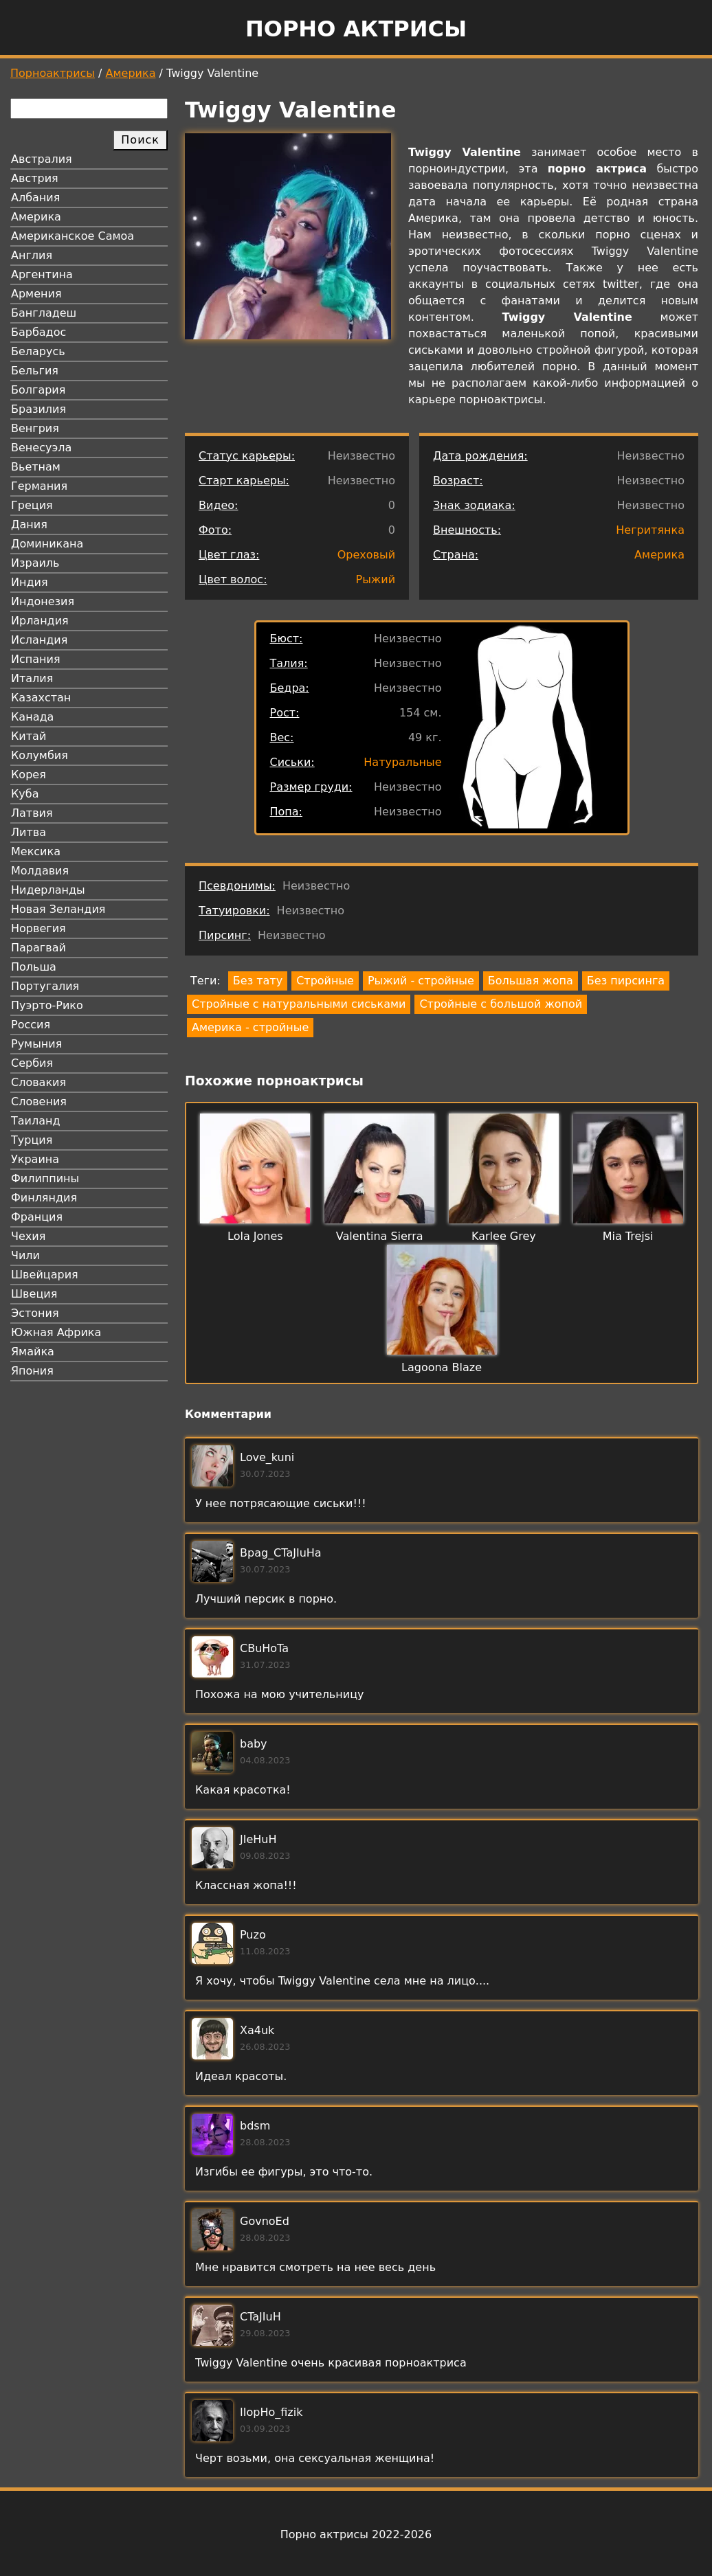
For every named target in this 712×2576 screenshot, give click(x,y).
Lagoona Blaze (441, 1367)
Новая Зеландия (58, 909)
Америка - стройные (250, 1027)
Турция (31, 1139)
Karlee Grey (503, 1236)
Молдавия (40, 870)
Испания (35, 659)
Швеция (34, 1293)
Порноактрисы (52, 73)
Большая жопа (530, 980)
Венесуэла (41, 447)
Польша (33, 966)
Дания (29, 524)
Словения (39, 1101)
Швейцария (44, 1274)
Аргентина (42, 274)
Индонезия (42, 601)
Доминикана (47, 543)
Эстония (35, 1313)
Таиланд (35, 1120)
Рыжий (376, 579)
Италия (32, 678)
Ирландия (40, 620)
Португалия (45, 986)
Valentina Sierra (379, 1236)
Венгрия (35, 428)
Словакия (38, 1082)
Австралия (41, 159)
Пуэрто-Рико (47, 1005)
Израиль (35, 562)
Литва (28, 832)
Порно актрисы (356, 29)
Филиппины (45, 1178)
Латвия (32, 813)
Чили (25, 1255)
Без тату (257, 980)
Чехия (28, 1236)
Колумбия (39, 755)
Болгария (38, 389)
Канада (32, 716)
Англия (31, 255)
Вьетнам (35, 466)
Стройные (325, 980)
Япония (32, 1370)
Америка (131, 73)
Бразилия (38, 409)
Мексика (35, 851)
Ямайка (32, 1351)
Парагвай (38, 947)
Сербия (32, 1063)
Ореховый (366, 554)
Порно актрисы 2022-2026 (356, 2534)
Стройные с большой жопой (500, 1003)
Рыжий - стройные (421, 980)
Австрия (34, 178)
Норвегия (38, 928)
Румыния (36, 1043)
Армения (36, 293)
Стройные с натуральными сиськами (298, 1003)
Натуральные (402, 762)
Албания (35, 197)
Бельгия (34, 370)
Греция (32, 505)
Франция (37, 1216)
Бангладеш (43, 312)
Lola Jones (255, 1236)
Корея (28, 774)
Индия (29, 582)
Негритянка (650, 529)
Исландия (39, 639)
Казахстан (41, 697)
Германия (39, 486)
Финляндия (44, 1197)
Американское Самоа (72, 235)
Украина (35, 1159)
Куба (25, 793)
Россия (30, 1024)
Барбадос (38, 332)
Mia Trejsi (628, 1236)
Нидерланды (48, 889)
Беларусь (38, 351)
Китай (28, 736)
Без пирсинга (626, 980)
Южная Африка (56, 1332)
